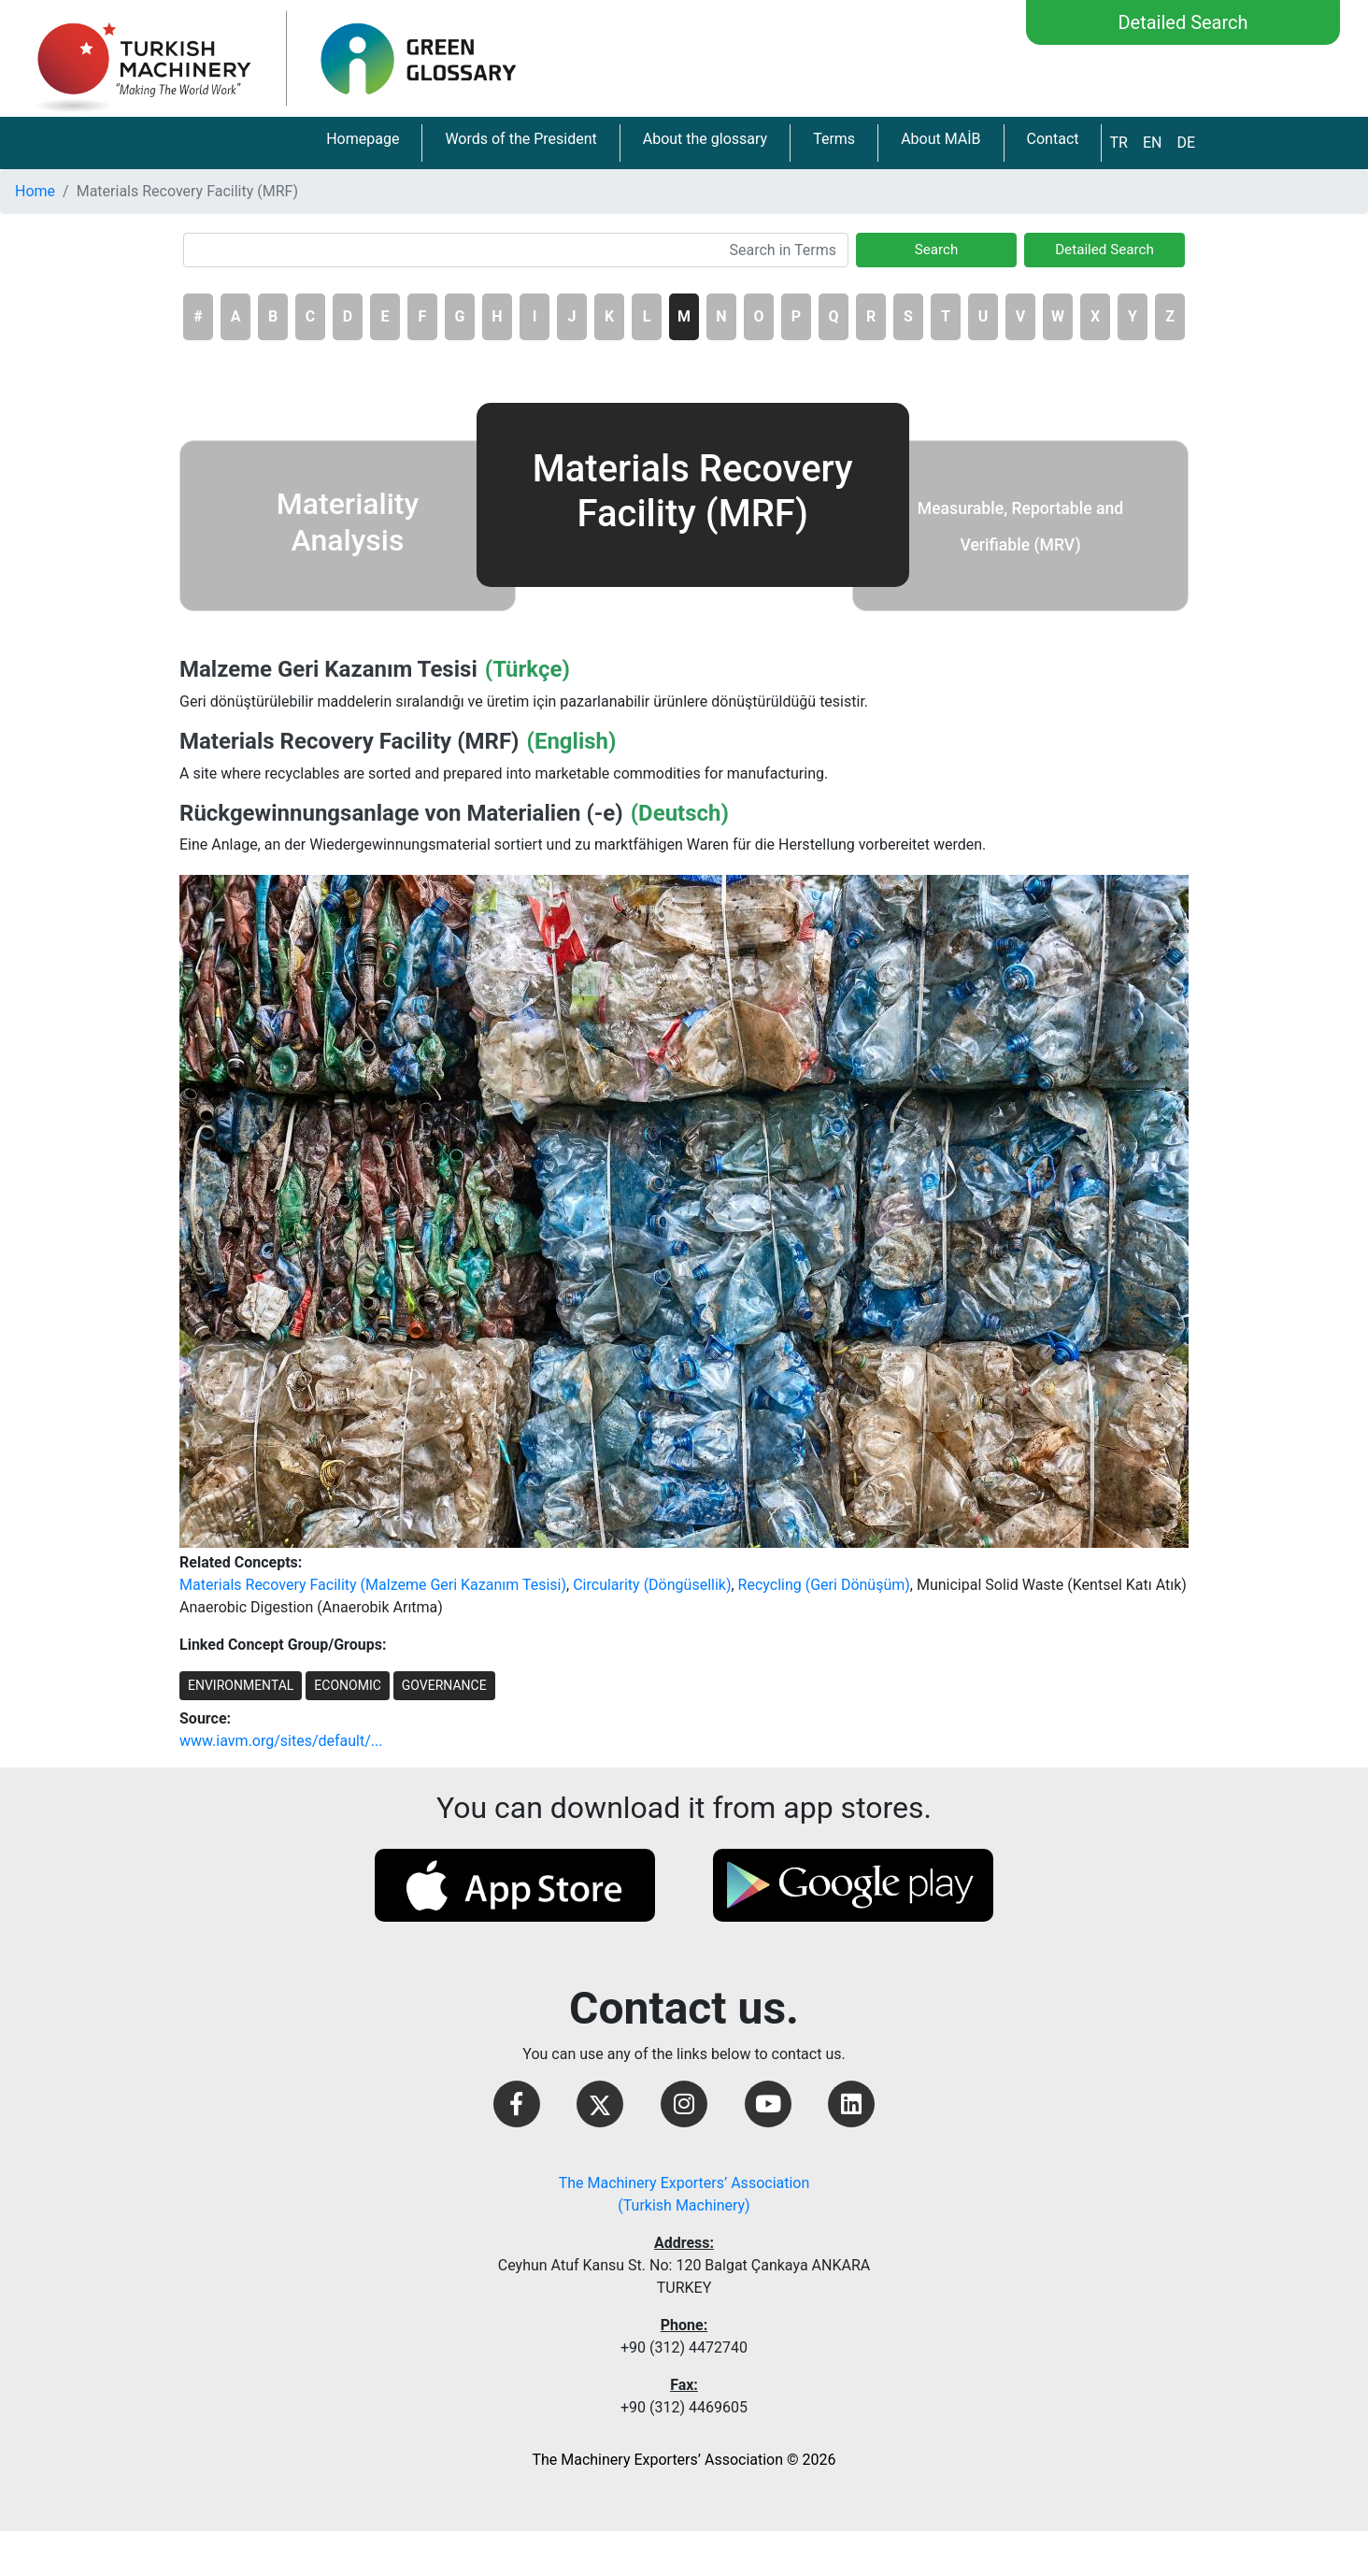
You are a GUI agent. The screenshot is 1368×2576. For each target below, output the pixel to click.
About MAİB (940, 139)
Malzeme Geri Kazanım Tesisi (328, 669)
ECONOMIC (347, 1685)
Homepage (362, 139)
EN (1152, 142)
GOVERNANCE (444, 1685)
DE (1185, 142)
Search (937, 249)
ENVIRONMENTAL (240, 1685)
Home (35, 191)
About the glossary (705, 139)
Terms (834, 139)
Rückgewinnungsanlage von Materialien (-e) (401, 813)
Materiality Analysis (348, 521)
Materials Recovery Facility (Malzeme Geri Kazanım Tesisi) (372, 1585)
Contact (1053, 139)
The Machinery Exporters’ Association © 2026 (683, 2460)
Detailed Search (1182, 22)
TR (1118, 142)
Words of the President (520, 139)
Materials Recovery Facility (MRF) (349, 741)
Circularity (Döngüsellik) (652, 1585)
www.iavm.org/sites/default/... (280, 1741)
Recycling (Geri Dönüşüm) (824, 1585)
